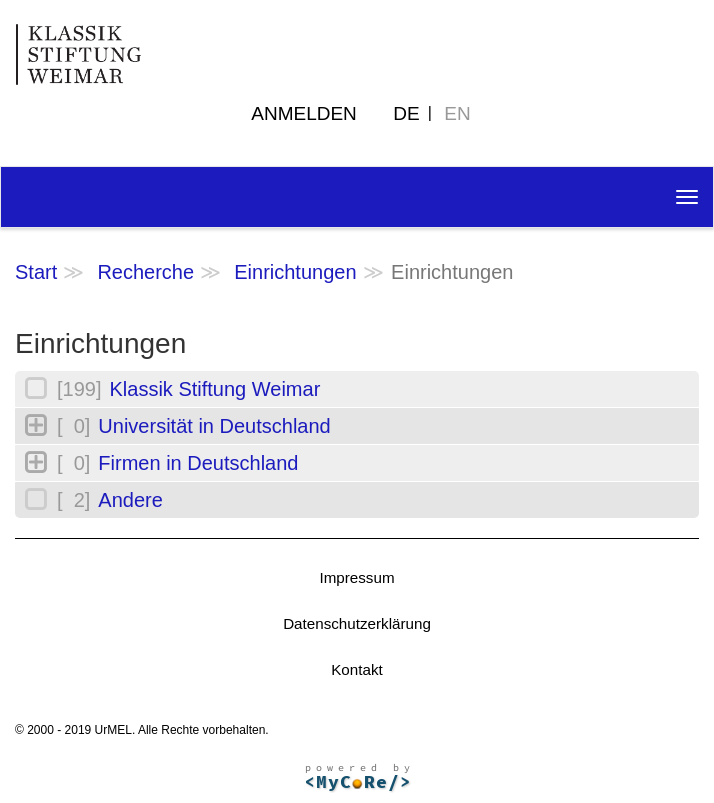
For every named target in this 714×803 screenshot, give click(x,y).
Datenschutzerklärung (357, 623)
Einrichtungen (295, 272)
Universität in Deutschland (214, 426)
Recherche (145, 272)
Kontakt (357, 669)
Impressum (356, 577)
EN (457, 113)
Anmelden (304, 113)
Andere (130, 500)
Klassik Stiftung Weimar (214, 389)
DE (406, 113)
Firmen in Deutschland (198, 463)
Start (36, 272)
